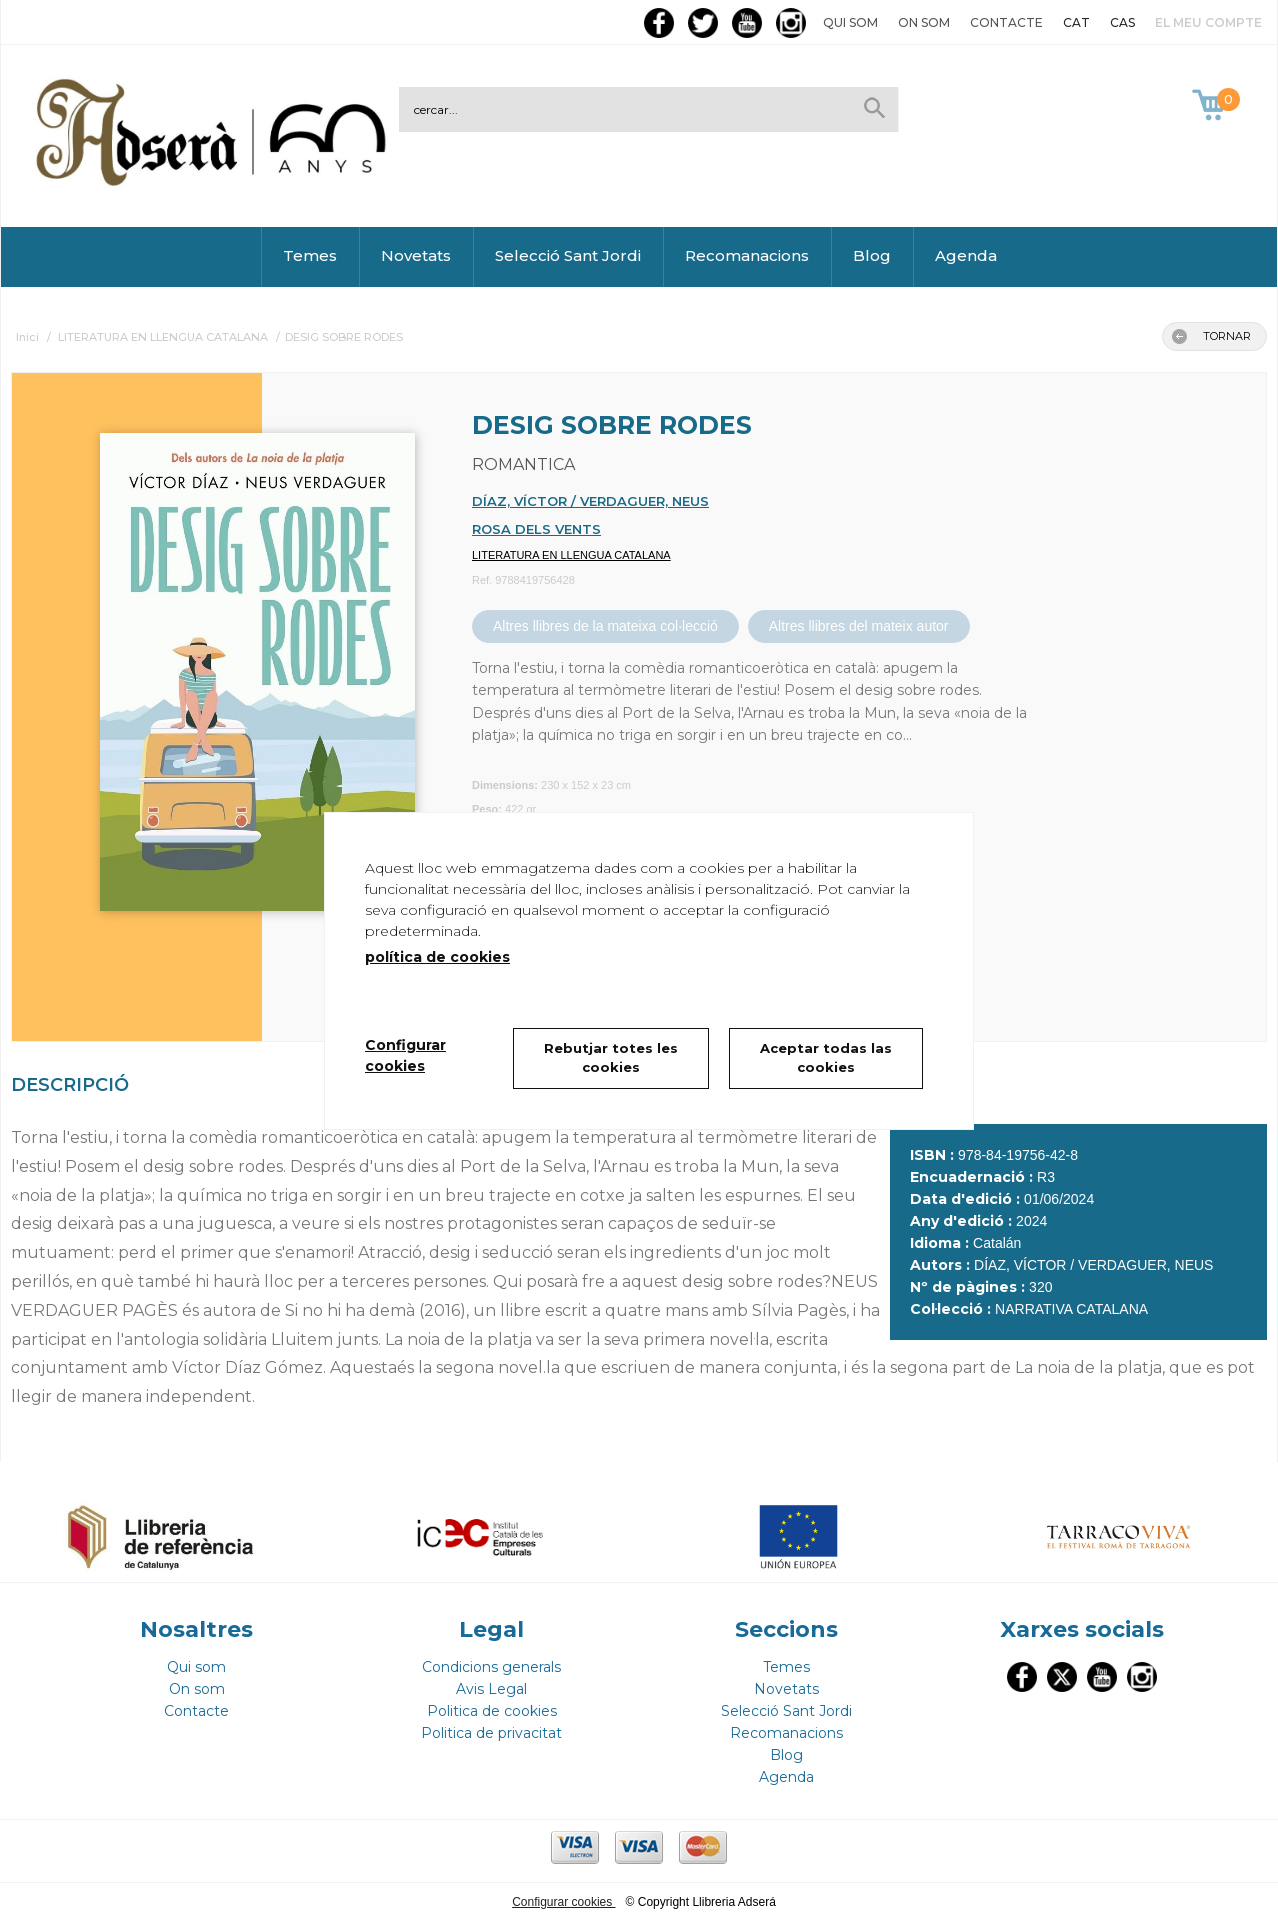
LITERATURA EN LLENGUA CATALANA (571, 555)
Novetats (416, 255)
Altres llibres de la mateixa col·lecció (605, 626)
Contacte (1006, 22)
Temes (310, 255)
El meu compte (1208, 22)
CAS (1122, 22)
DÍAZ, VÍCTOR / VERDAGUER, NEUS (590, 501)
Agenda (966, 255)
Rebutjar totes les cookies (611, 1058)
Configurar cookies (563, 1902)
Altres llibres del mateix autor (859, 626)
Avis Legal (491, 1689)
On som (924, 22)
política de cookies (437, 957)
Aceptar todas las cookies (826, 1058)
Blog (872, 255)
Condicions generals (491, 1667)
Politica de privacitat (491, 1733)
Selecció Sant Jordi (568, 255)
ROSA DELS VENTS (536, 529)
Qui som (850, 22)
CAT (1076, 22)
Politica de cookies (492, 1711)
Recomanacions (747, 255)
